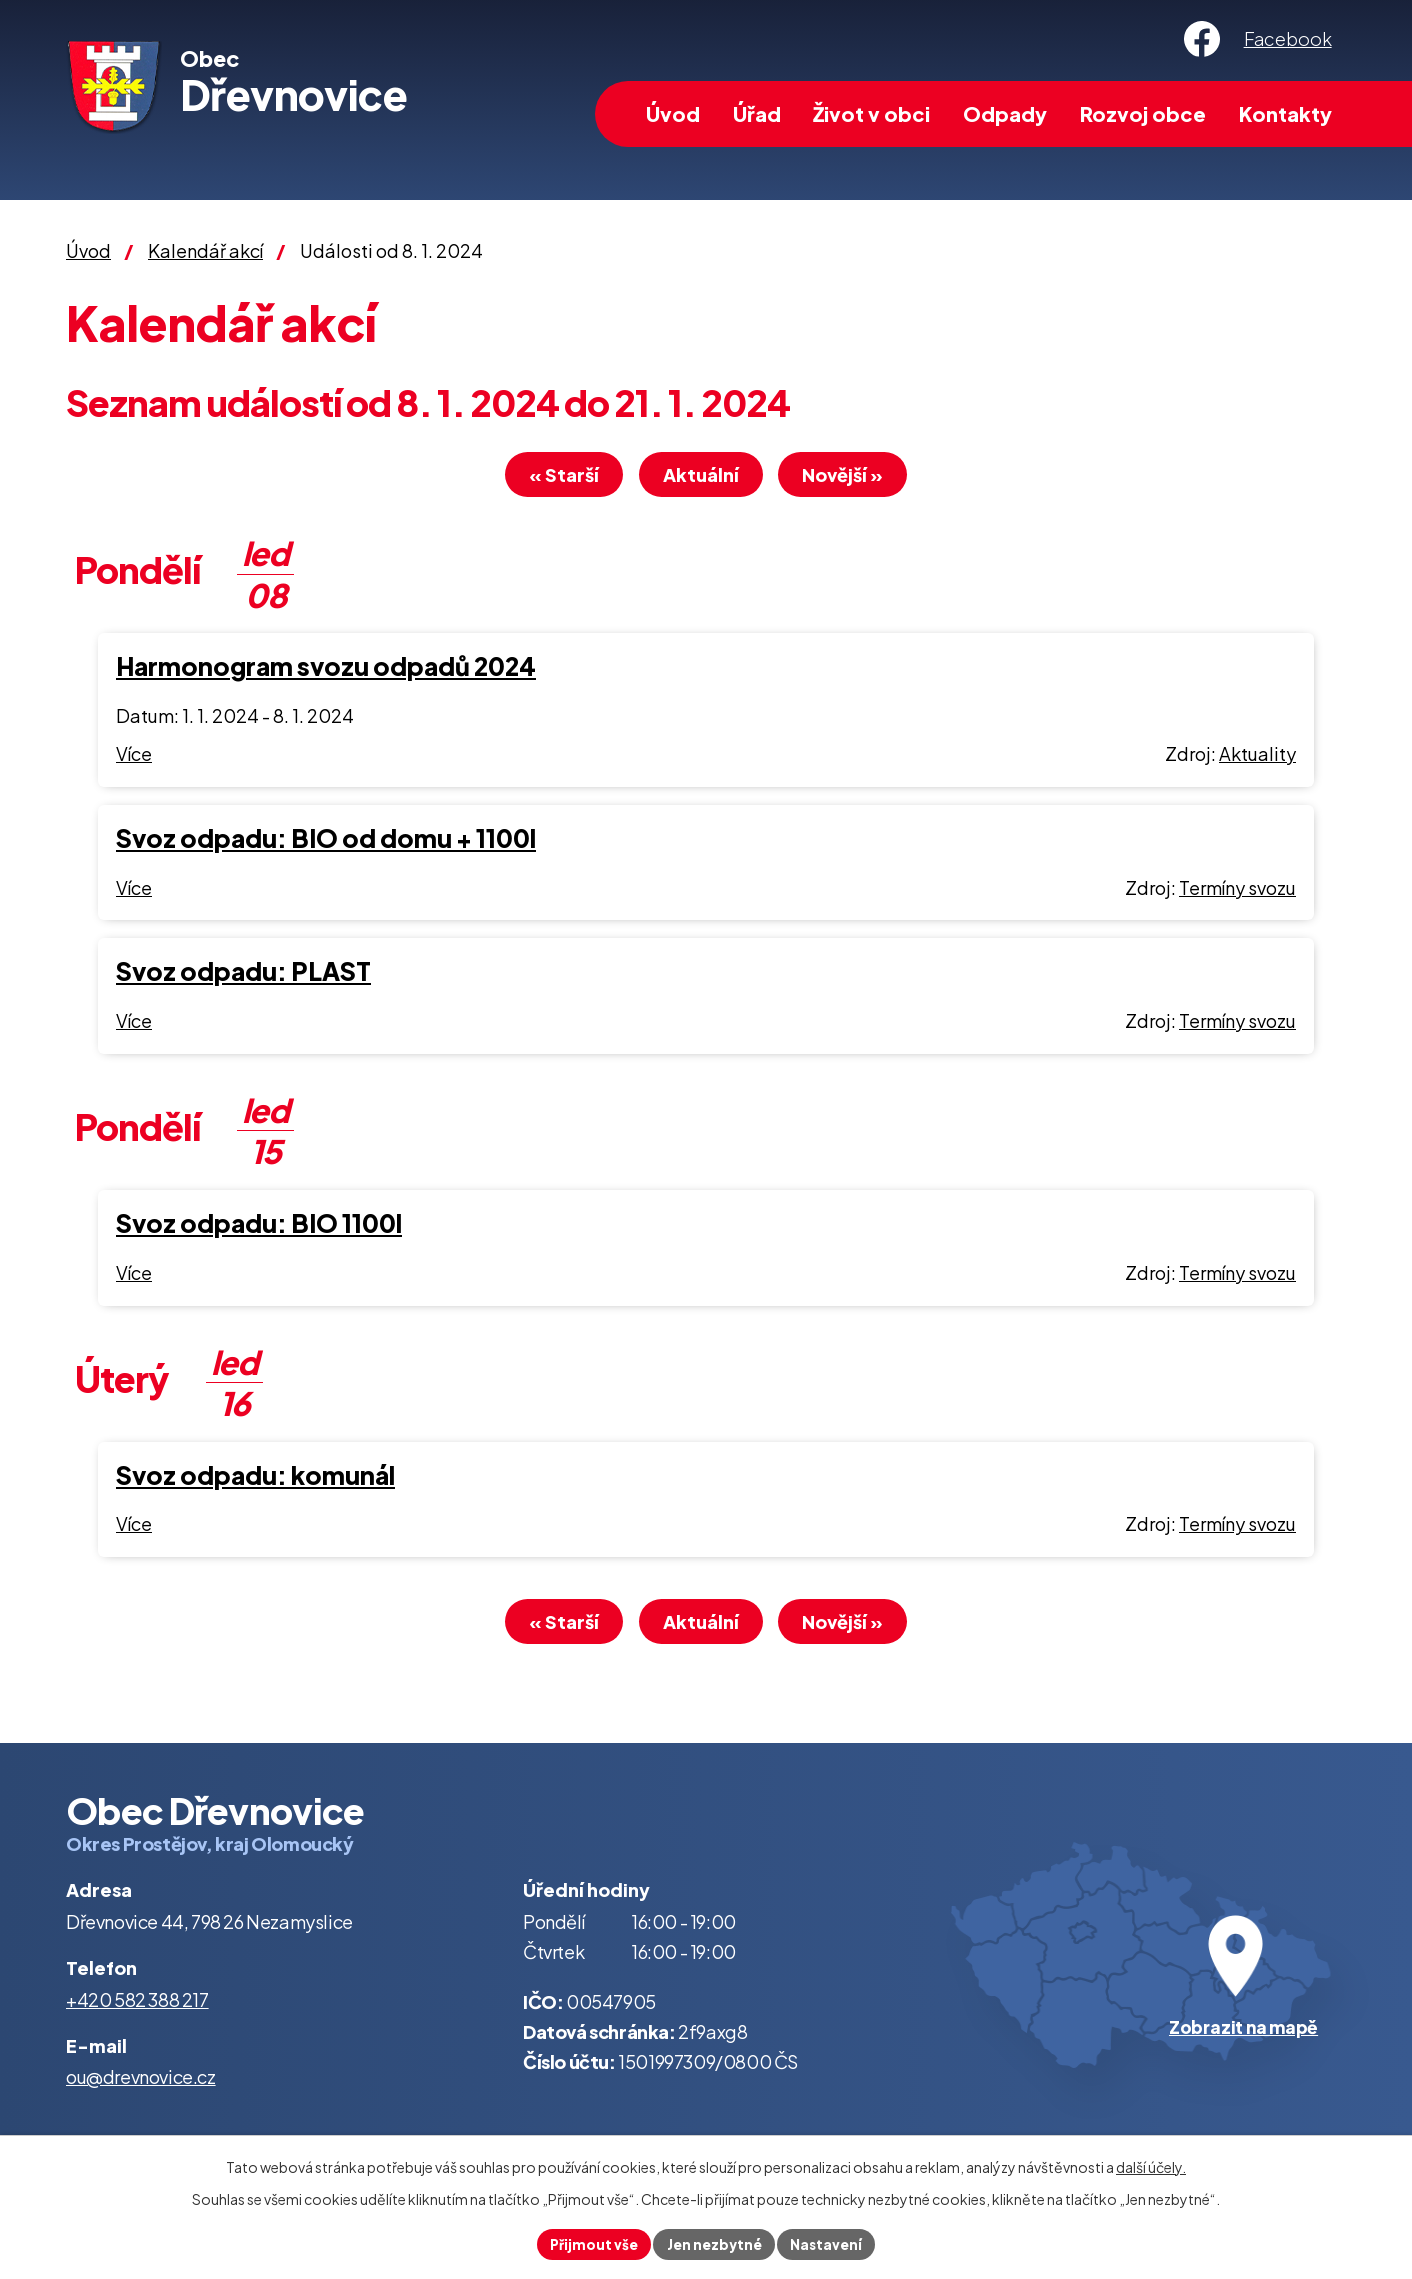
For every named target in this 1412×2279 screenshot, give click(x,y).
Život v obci (871, 113)
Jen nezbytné (714, 2243)
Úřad (757, 113)
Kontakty (1285, 113)
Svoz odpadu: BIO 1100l (259, 1226)
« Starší (553, 477)
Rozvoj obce (1143, 113)
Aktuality (1257, 756)
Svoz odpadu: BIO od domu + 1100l (326, 841)
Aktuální (701, 477)
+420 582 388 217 (137, 2005)
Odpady (1005, 113)
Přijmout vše (590, 2243)
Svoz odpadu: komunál (255, 1478)
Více (134, 756)
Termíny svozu (1237, 890)
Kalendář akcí (205, 250)
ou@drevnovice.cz (141, 2082)
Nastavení (829, 2243)
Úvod (673, 113)
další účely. (1151, 2165)
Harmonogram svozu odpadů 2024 (326, 669)
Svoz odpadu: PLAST (243, 974)
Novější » (854, 477)
